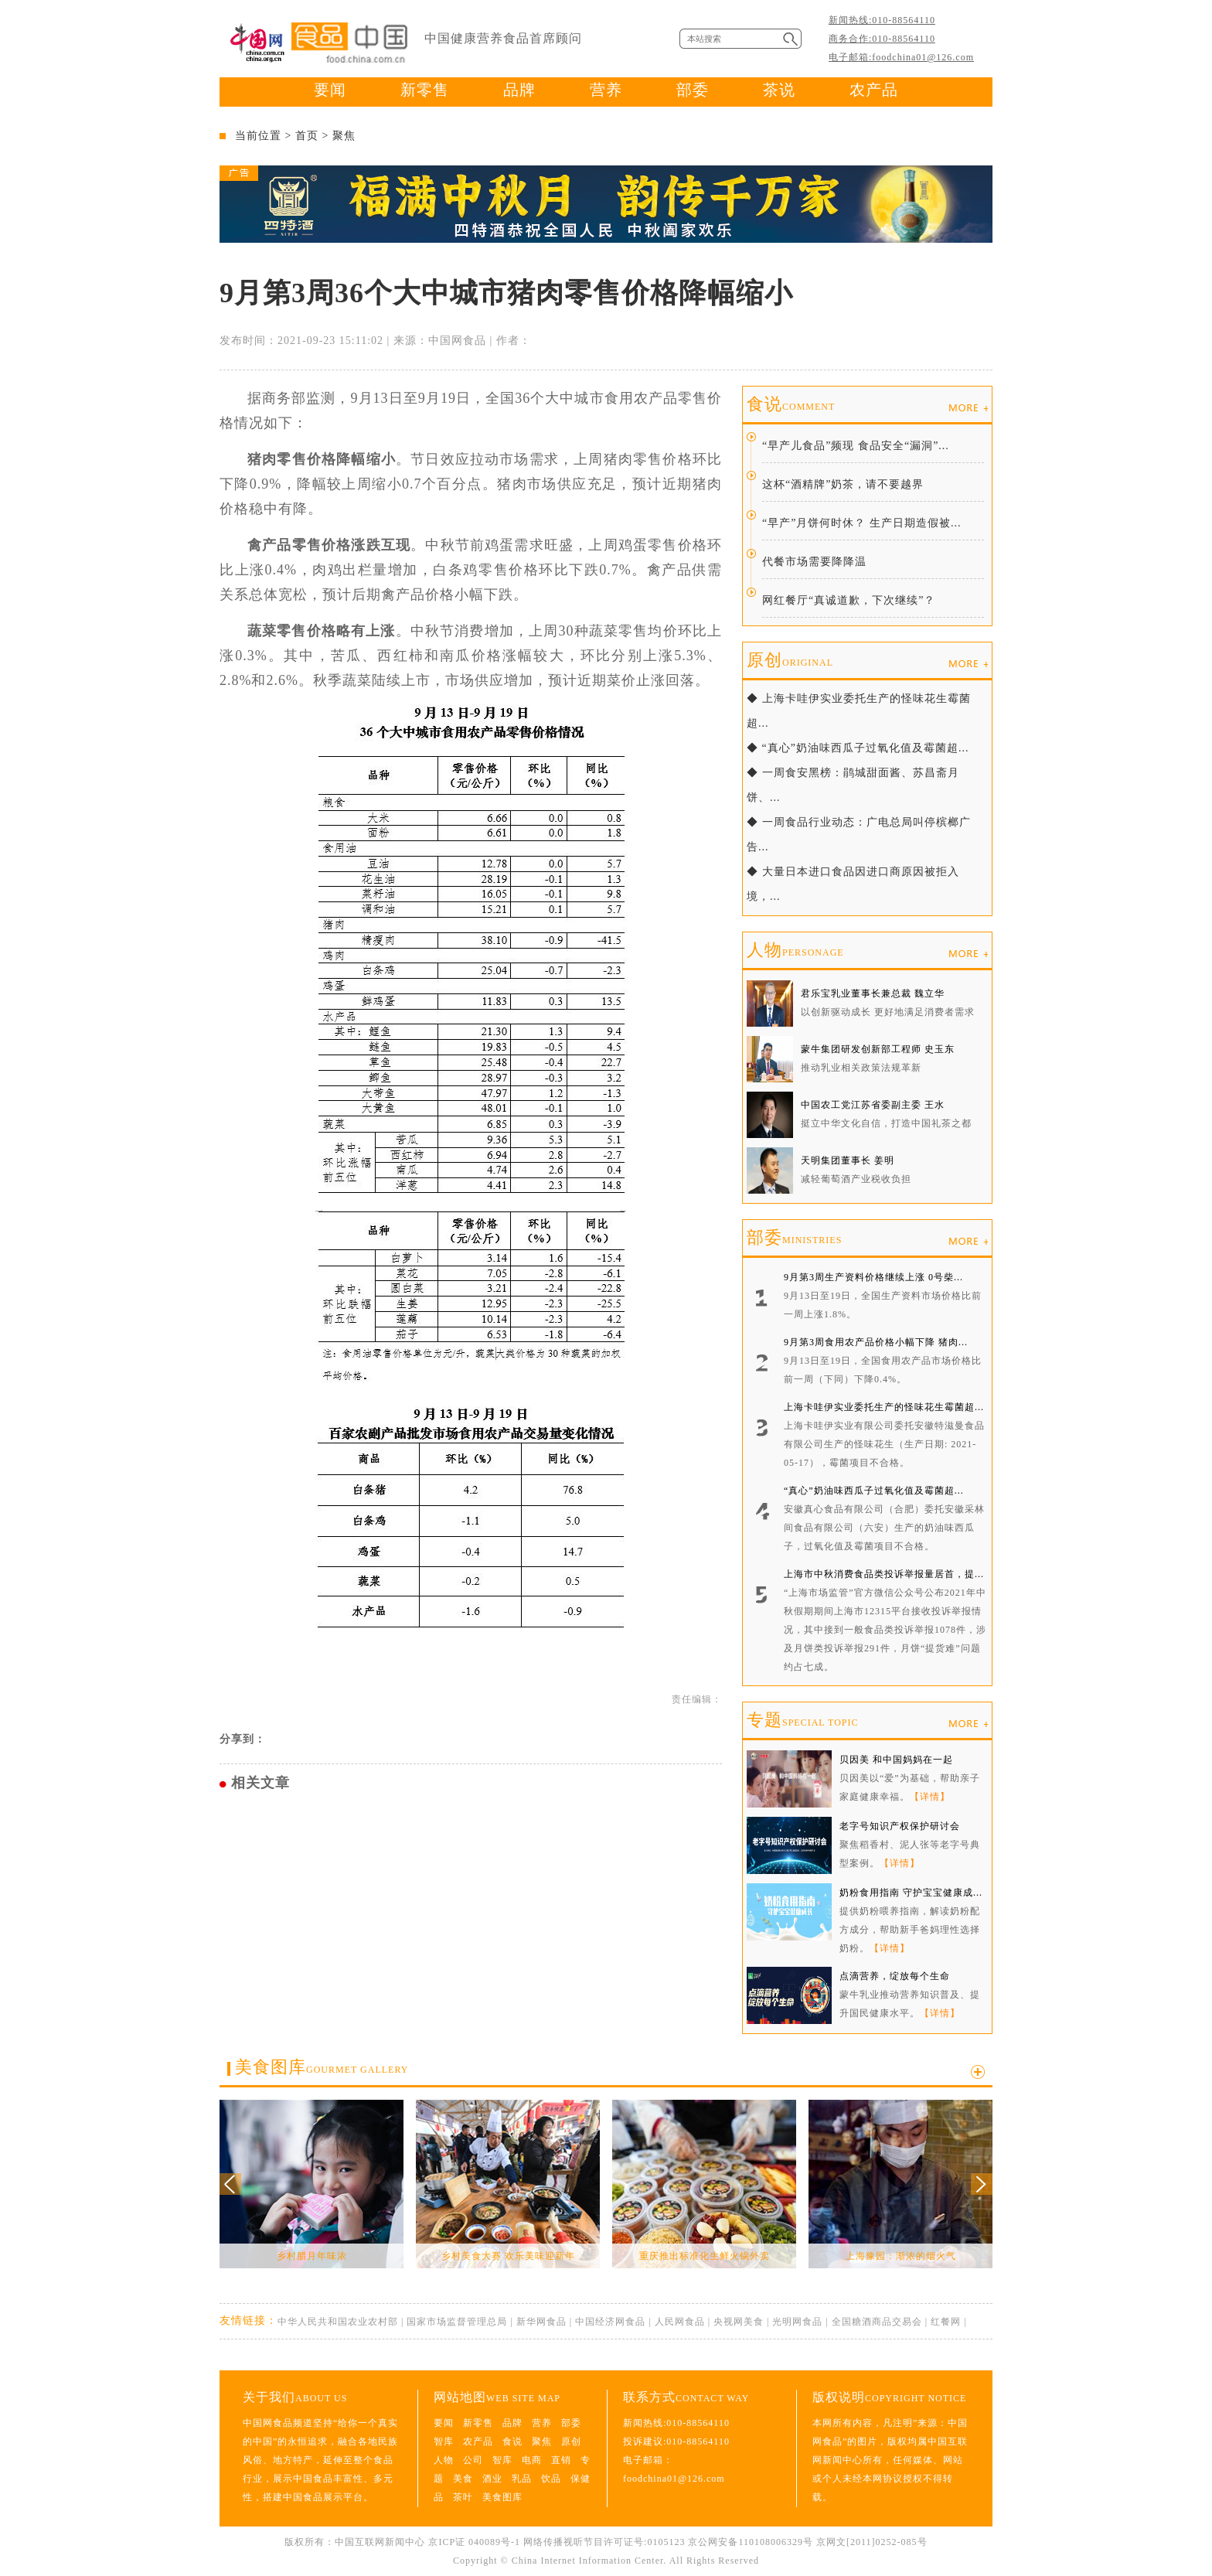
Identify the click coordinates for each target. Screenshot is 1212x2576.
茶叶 (463, 2497)
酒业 (492, 2478)
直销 (561, 2460)
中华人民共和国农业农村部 (337, 2321)
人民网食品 (680, 2321)
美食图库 (321, 2067)
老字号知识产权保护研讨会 (899, 1826)
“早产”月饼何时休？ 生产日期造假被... (861, 523)
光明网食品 (797, 2321)
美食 (463, 2478)
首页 (306, 135)
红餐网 (946, 2321)
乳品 (522, 2478)
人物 (795, 949)
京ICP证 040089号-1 (474, 2542)
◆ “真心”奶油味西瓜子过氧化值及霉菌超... (858, 748)
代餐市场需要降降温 (814, 561)
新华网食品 (541, 2321)
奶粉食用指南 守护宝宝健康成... (910, 1892)
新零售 (424, 89)
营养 (606, 89)
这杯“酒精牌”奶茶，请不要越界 (843, 484)
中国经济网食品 (610, 2321)
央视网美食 (738, 2321)
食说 (791, 404)
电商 (532, 2460)
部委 (692, 89)
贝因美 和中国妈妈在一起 (896, 1759)
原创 (790, 660)
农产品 (873, 89)
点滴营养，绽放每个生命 (894, 1976)
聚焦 (344, 135)
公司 (473, 2460)
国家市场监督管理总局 (457, 2321)
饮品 (551, 2478)
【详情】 (930, 1796)
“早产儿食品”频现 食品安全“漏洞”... (855, 445)
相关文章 (260, 1783)
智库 (444, 2441)
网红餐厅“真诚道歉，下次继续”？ (848, 600)
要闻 (330, 89)
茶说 (779, 89)
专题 (802, 1719)
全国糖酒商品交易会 (877, 2321)
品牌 (519, 89)
